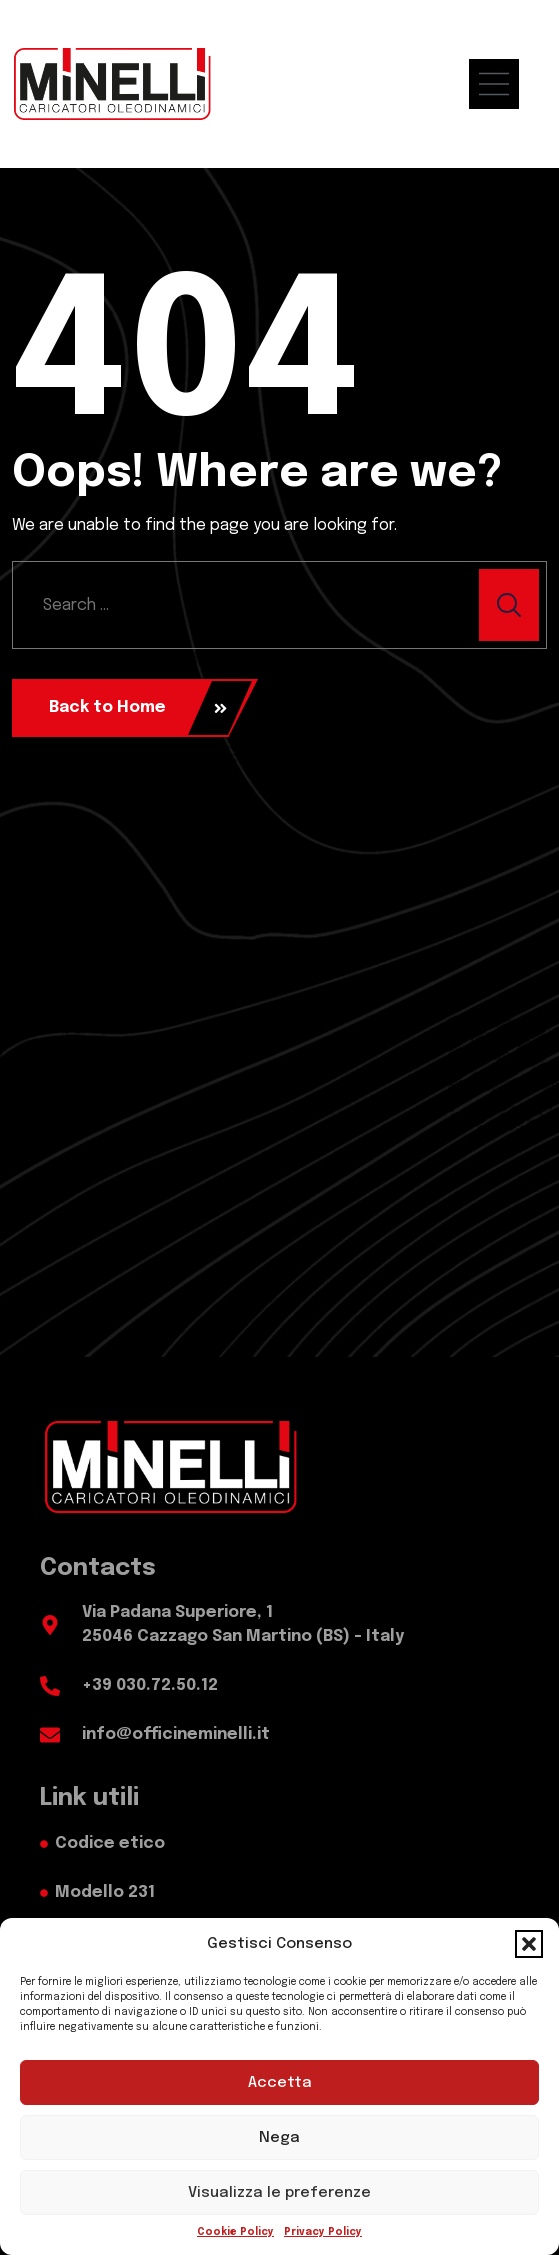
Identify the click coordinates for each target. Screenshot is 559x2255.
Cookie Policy (235, 2232)
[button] (529, 1944)
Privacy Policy (323, 2232)
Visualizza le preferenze (279, 2193)
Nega (279, 2138)
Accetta (280, 2083)
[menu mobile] (504, 84)
